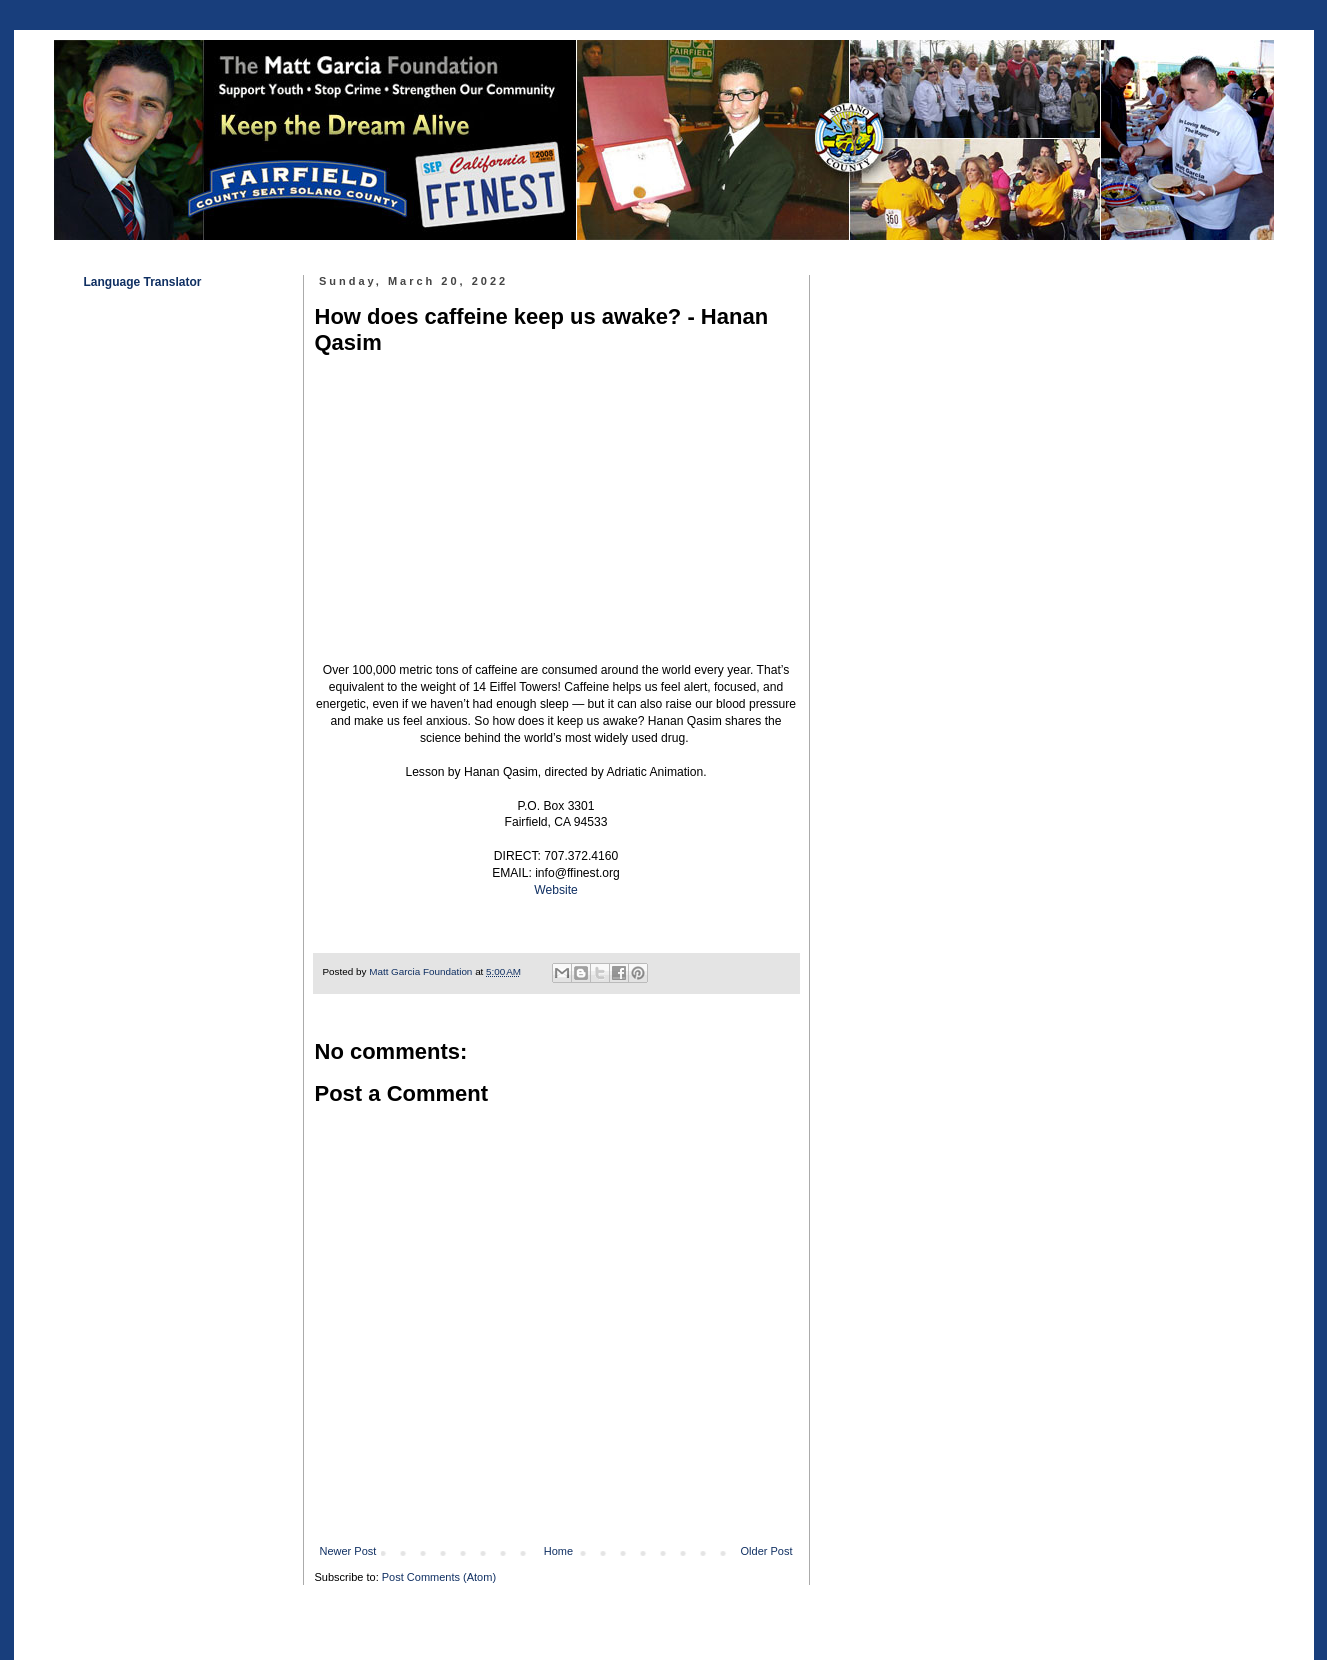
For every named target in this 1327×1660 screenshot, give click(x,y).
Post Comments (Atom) (439, 1577)
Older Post (767, 1551)
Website (555, 890)
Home (558, 1551)
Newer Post (348, 1551)
